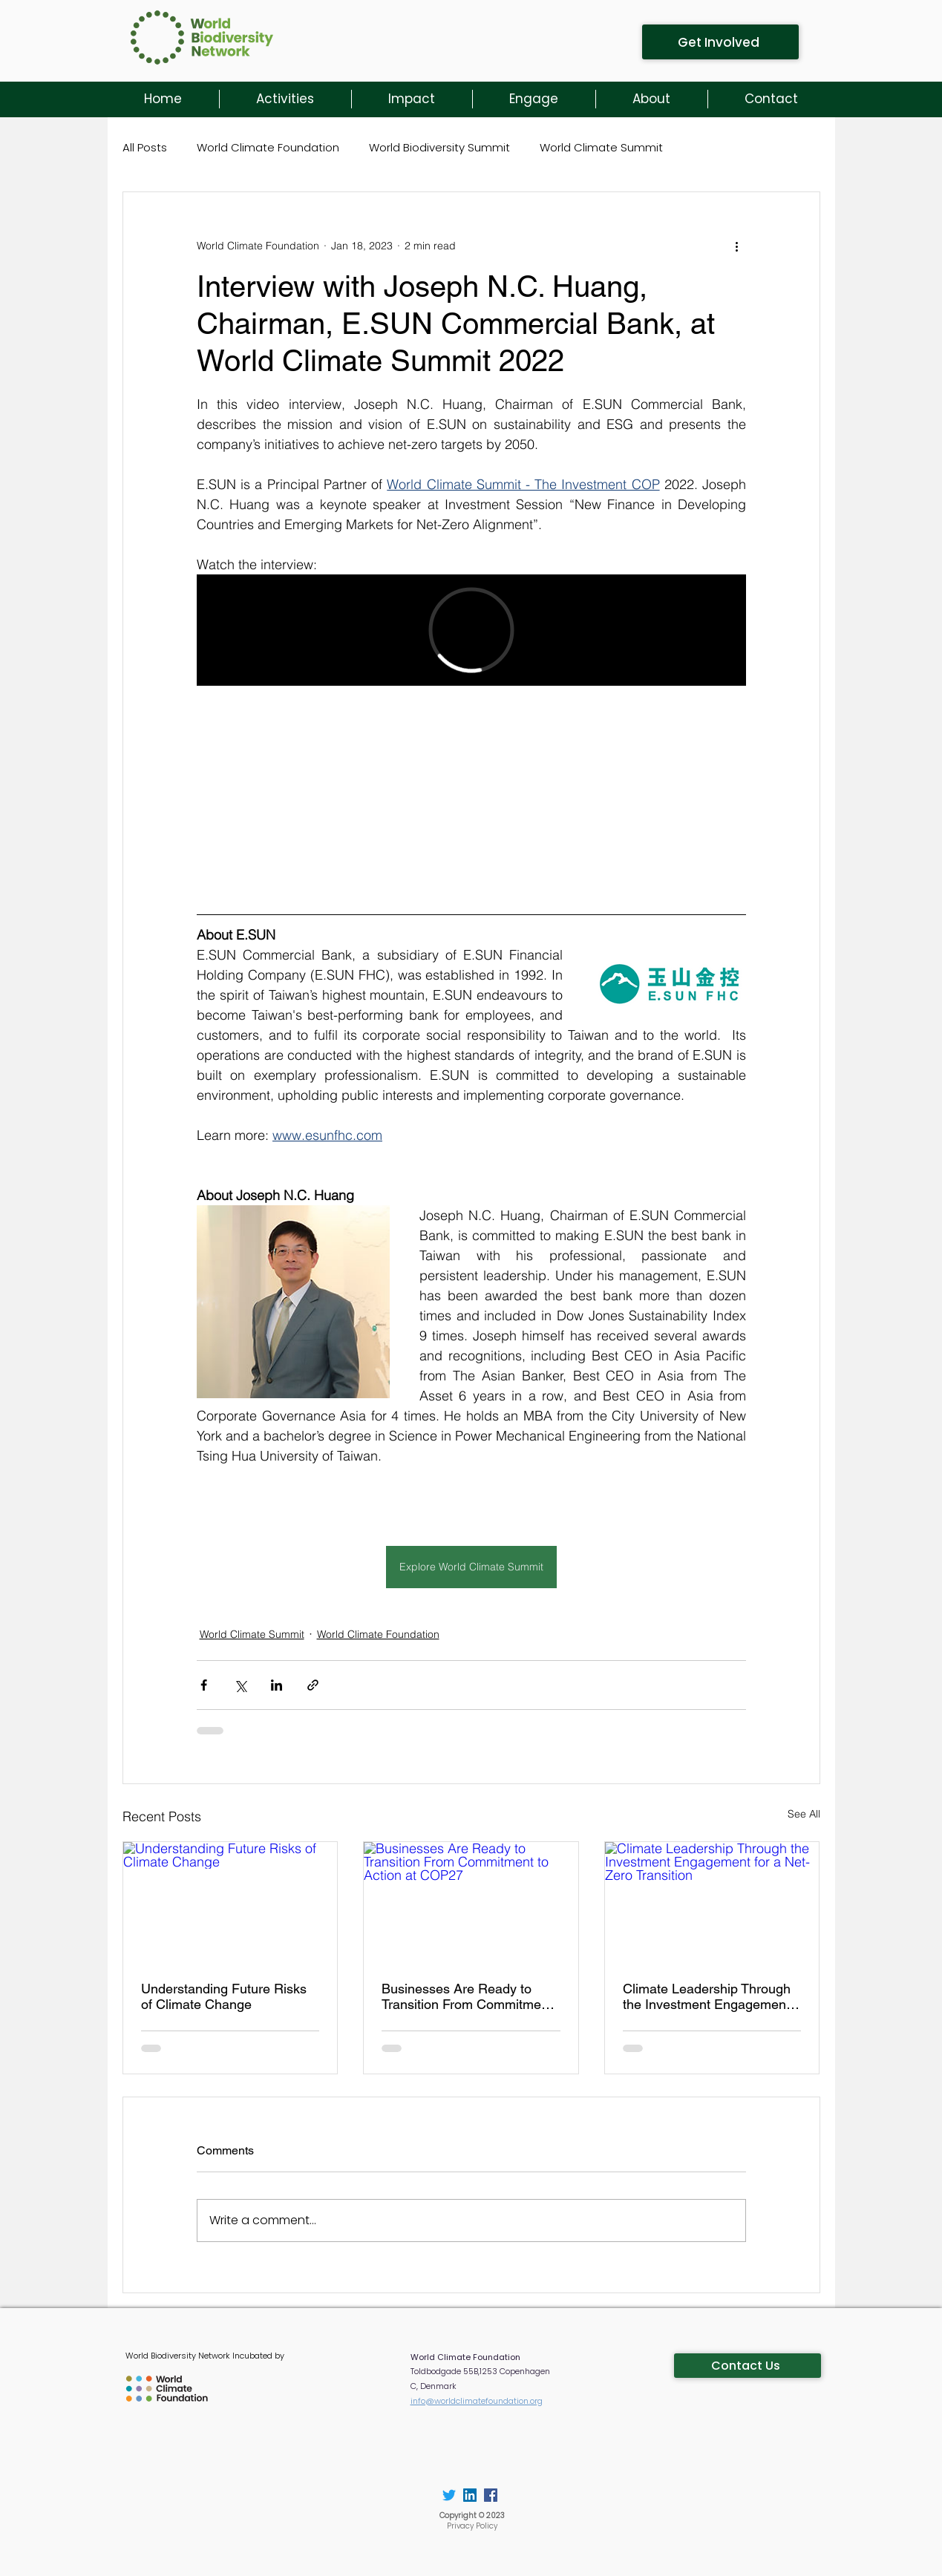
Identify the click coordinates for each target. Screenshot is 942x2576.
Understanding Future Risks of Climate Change (224, 1996)
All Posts (144, 147)
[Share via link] (313, 1685)
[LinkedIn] (470, 2495)
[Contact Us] (747, 2365)
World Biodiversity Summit (439, 147)
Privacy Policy (472, 2525)
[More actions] (737, 246)
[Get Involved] (720, 41)
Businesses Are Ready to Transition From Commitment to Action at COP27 (467, 1996)
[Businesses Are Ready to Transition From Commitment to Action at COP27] (471, 1902)
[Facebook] (490, 2495)
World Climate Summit (601, 147)
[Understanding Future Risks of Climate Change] (230, 1902)
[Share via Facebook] (204, 1685)
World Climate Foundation (268, 147)
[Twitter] (449, 2495)
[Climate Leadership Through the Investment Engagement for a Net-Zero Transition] (712, 1902)
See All (804, 1813)
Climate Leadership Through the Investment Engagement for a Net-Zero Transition (707, 1996)
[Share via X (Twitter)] (240, 1685)
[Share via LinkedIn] (276, 1685)
